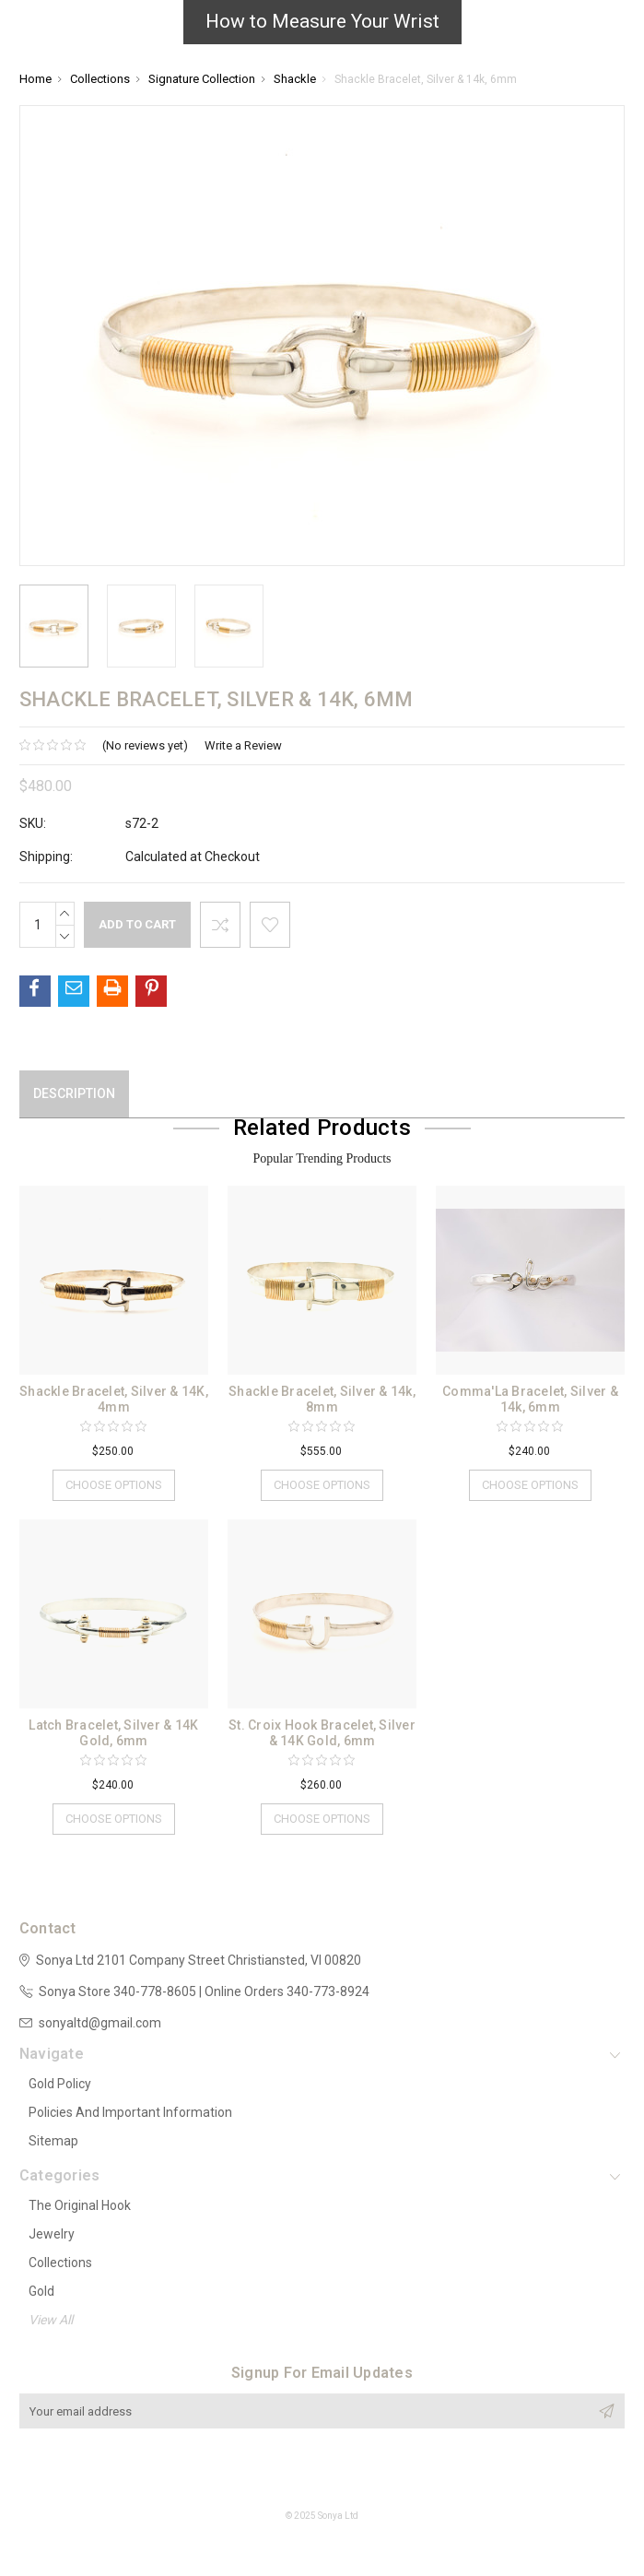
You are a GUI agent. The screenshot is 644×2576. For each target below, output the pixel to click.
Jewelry (52, 2234)
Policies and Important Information (130, 2112)
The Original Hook (80, 2205)
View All (51, 2319)
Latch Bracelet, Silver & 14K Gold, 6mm (113, 1733)
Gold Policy (60, 2083)
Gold (41, 2291)
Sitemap (53, 2140)
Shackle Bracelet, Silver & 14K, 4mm (113, 1399)
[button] (322, 26)
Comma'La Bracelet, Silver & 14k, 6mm (530, 1399)
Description (74, 1093)
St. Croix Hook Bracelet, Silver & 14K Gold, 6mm (322, 1733)
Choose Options (113, 1485)
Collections (60, 2262)
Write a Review (243, 745)
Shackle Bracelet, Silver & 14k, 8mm (322, 1399)
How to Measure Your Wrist (322, 21)
